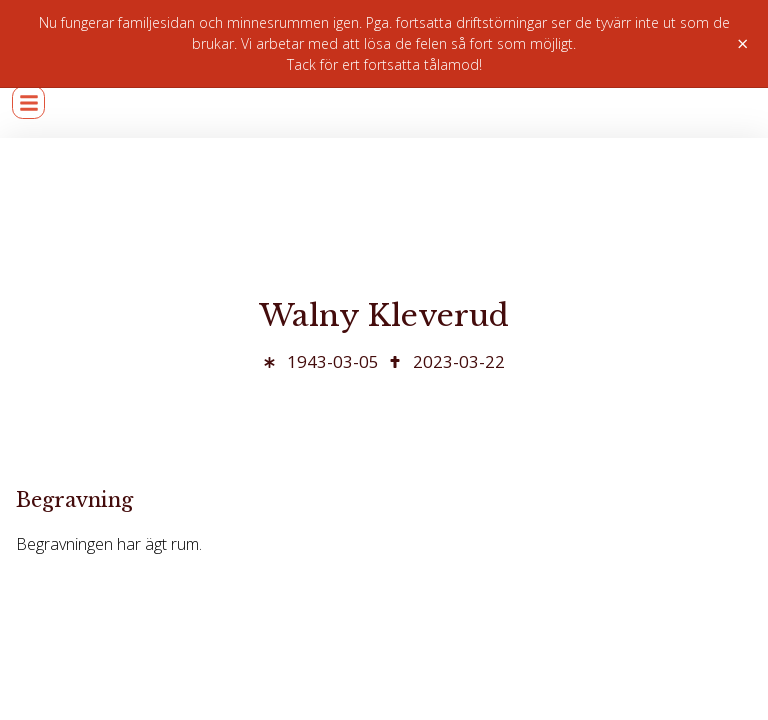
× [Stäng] (742, 44)
